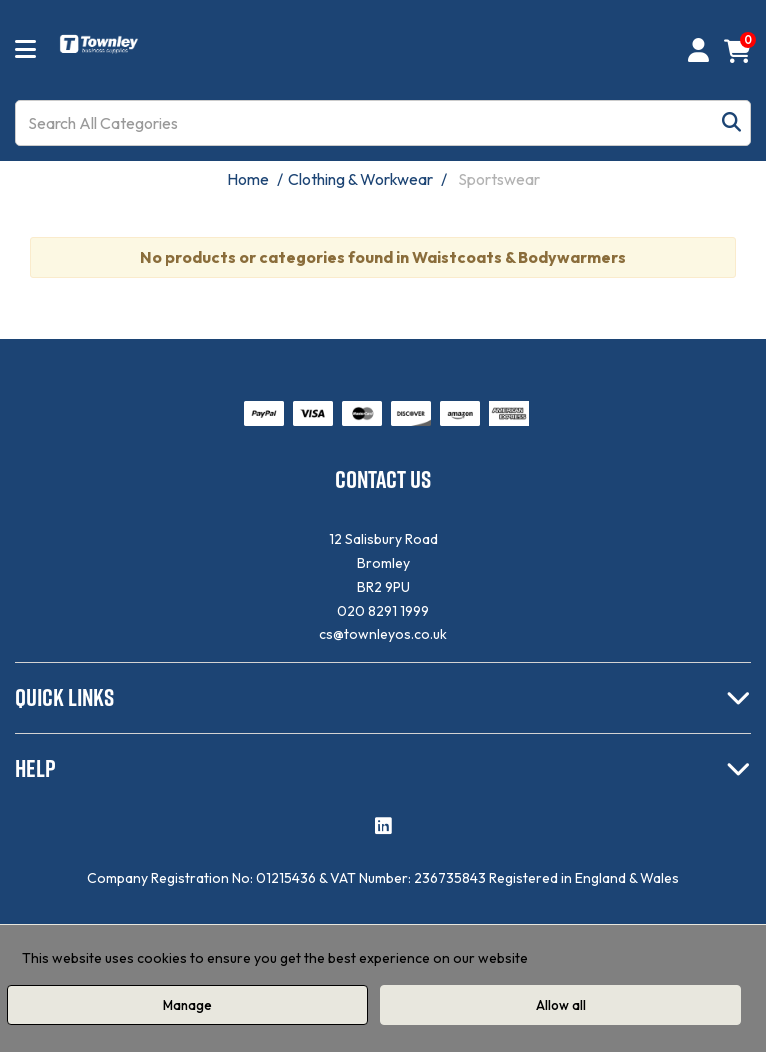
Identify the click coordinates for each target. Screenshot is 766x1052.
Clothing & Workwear (360, 179)
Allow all (561, 1005)
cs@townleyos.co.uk (383, 634)
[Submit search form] (731, 123)
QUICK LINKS (64, 697)
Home (248, 179)
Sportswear (499, 179)
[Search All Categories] (383, 123)
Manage (187, 1005)
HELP (35, 768)
